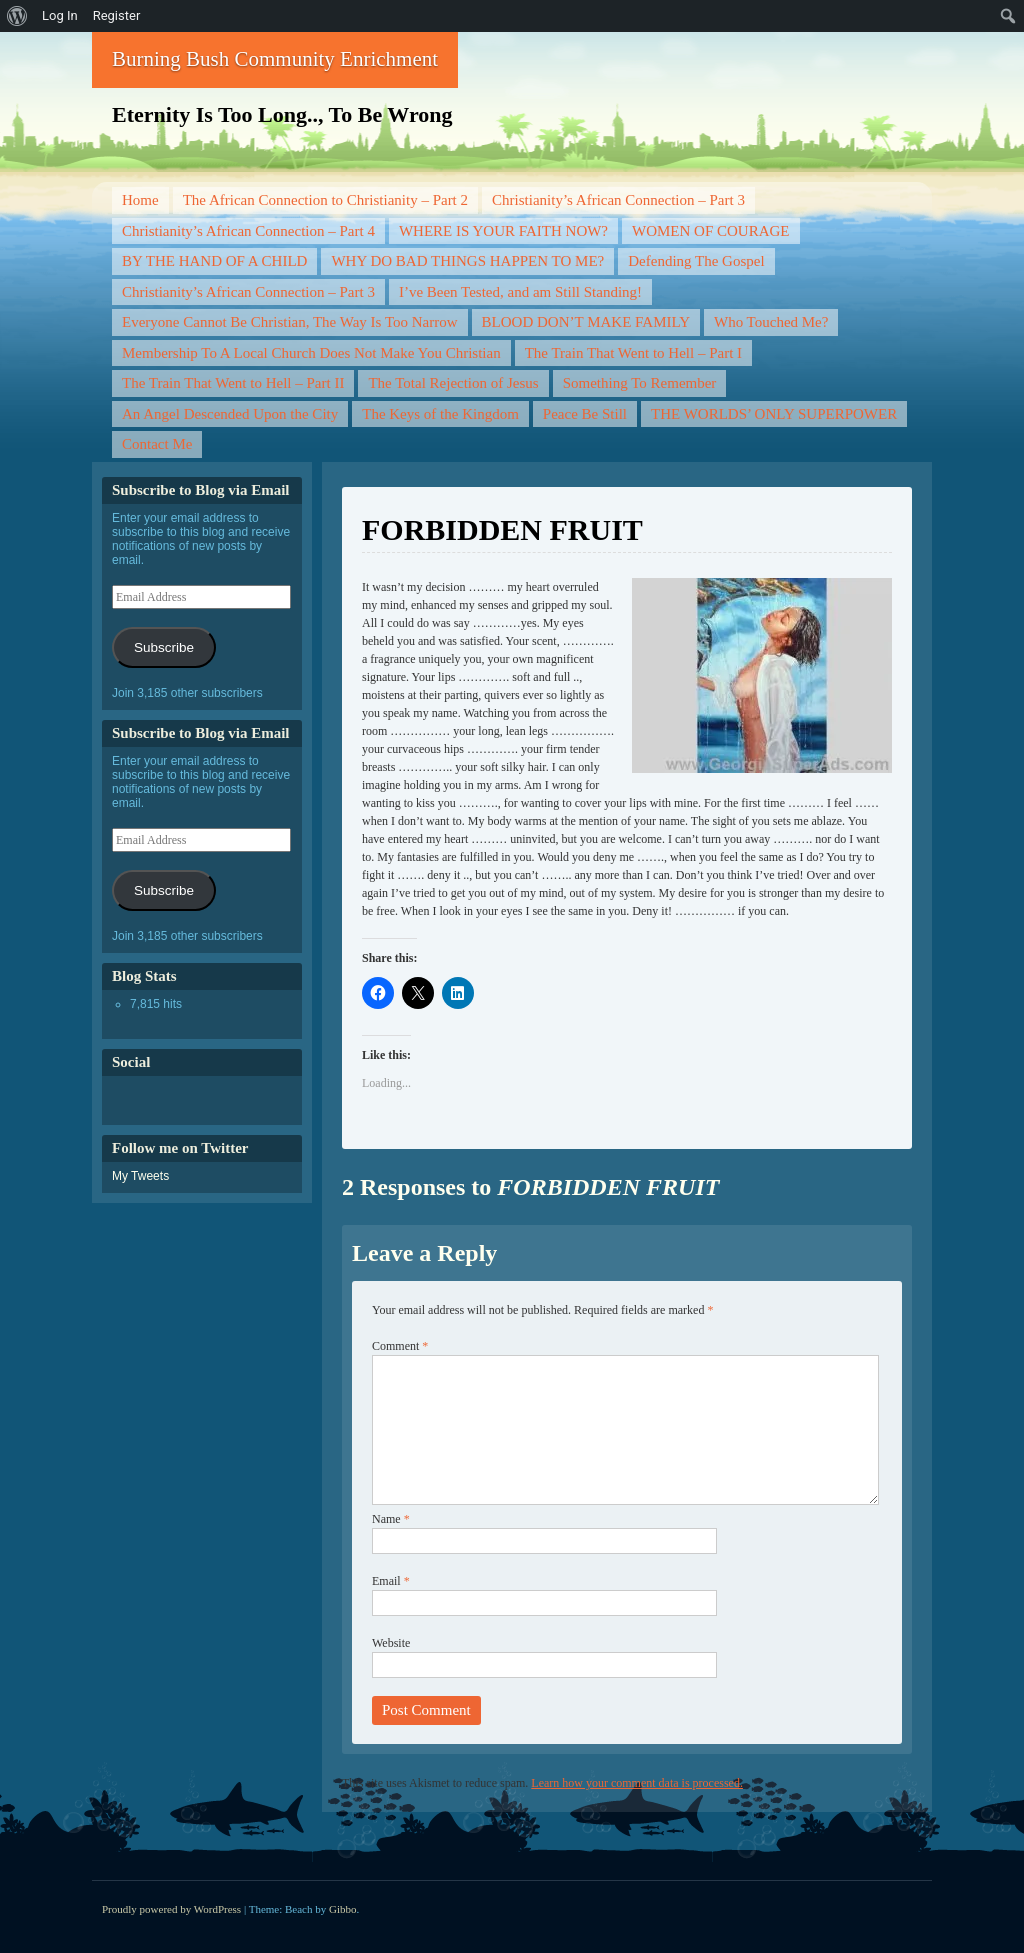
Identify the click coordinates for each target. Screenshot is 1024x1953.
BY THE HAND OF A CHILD (214, 261)
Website (391, 1643)
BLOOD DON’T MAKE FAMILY (586, 322)
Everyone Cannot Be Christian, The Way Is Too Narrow (290, 322)
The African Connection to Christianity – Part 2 (325, 200)
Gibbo (343, 1909)
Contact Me (157, 444)
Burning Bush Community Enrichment (275, 59)
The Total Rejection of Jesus (453, 383)
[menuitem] (17, 16)
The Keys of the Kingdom (440, 414)
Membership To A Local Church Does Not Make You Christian (311, 353)
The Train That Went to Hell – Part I (633, 353)
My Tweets (140, 1176)
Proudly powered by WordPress (171, 1909)
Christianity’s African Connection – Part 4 (248, 231)
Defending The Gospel (696, 261)
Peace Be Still (585, 414)
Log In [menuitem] (60, 15)
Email (391, 1581)
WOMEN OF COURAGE (711, 231)
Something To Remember (640, 383)
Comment (400, 1346)
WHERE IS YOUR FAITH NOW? (503, 231)
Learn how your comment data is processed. (637, 1783)
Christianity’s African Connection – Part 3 (618, 200)
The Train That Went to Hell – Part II (233, 383)
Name (391, 1519)
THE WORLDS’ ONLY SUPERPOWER (774, 414)
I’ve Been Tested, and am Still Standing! (520, 292)
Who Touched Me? (771, 322)
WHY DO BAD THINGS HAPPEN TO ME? (467, 261)
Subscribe (164, 647)
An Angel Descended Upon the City (230, 414)
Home (140, 200)
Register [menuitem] (117, 15)
